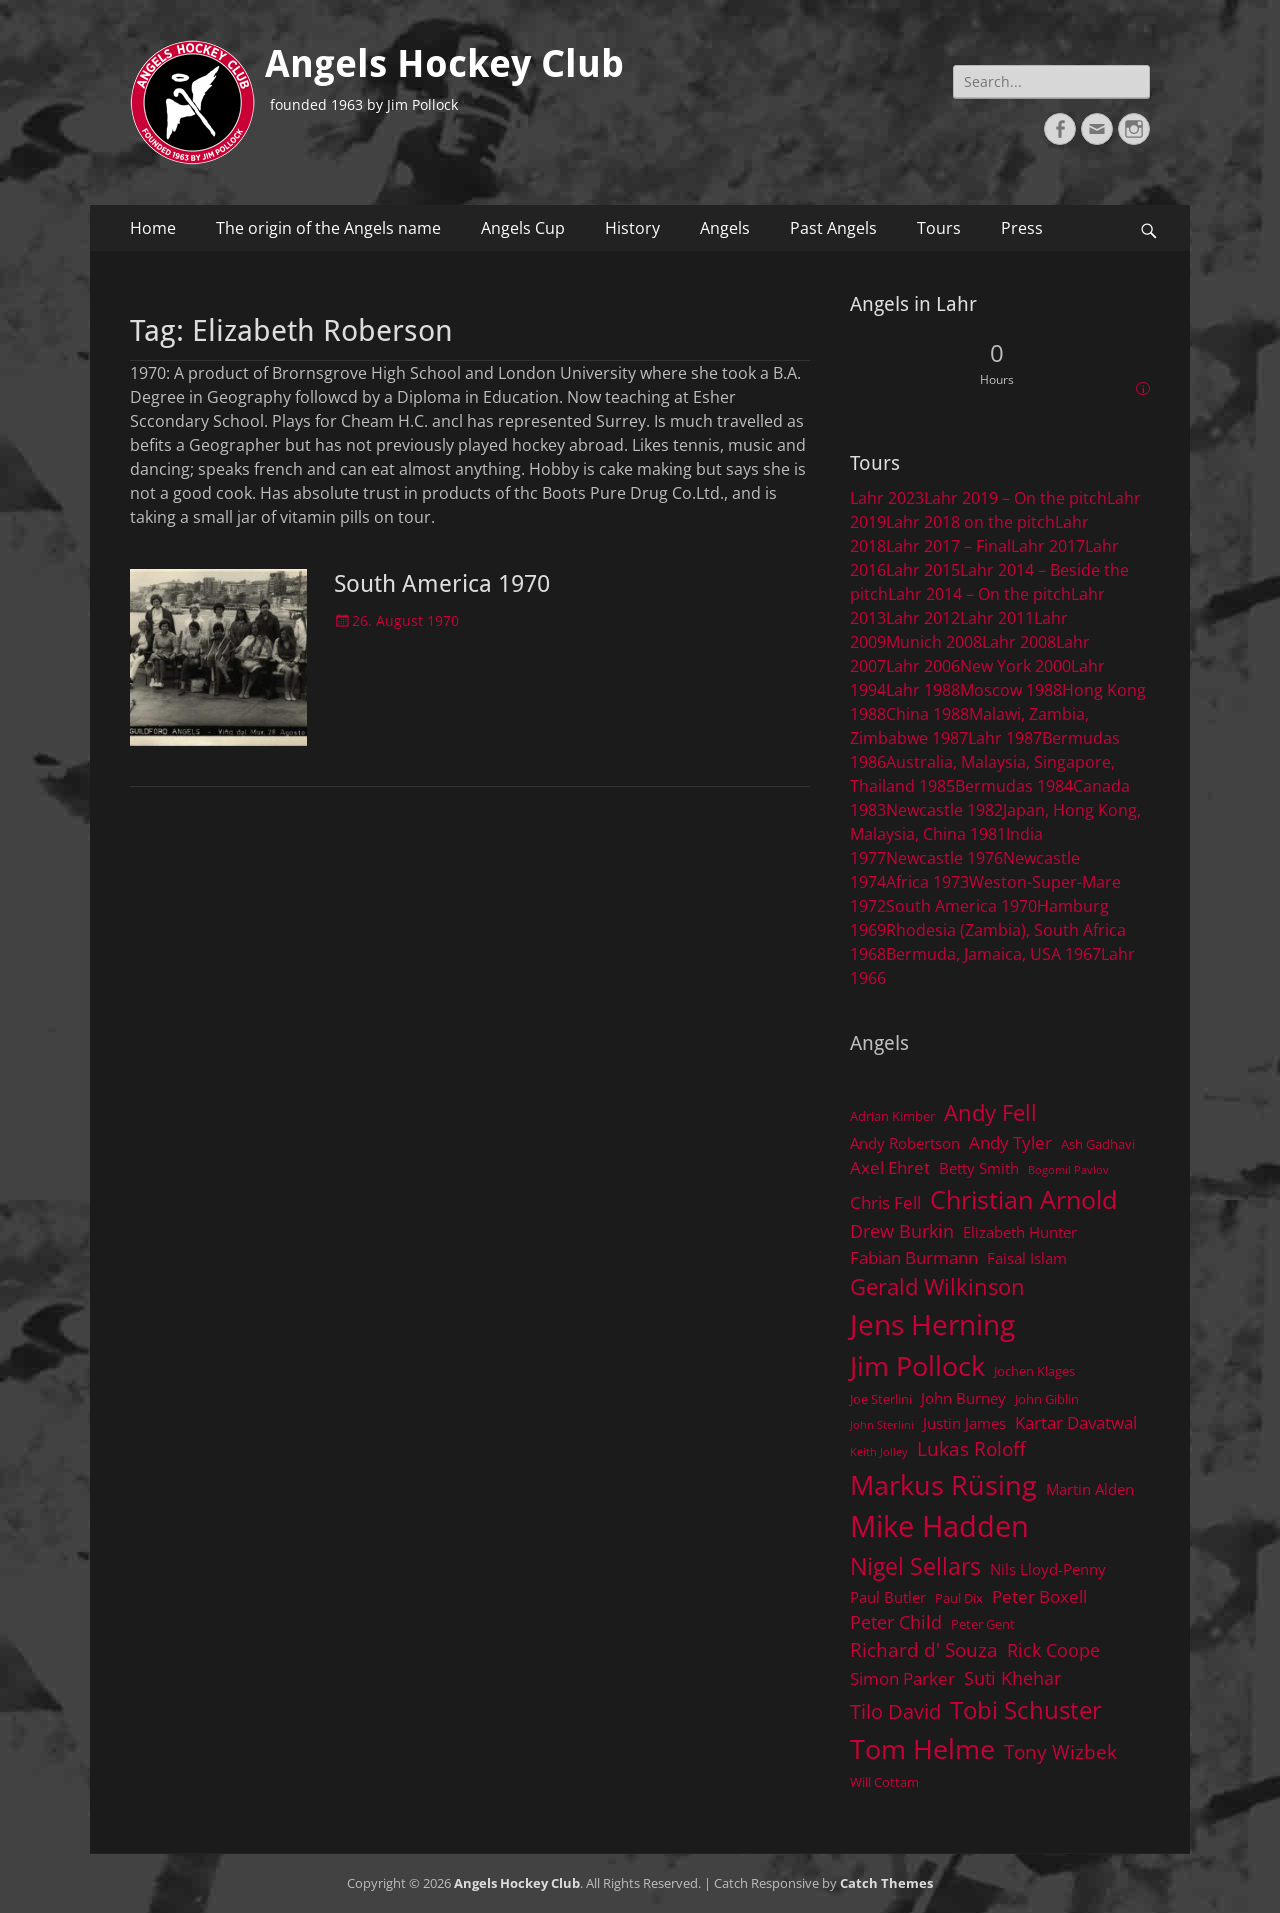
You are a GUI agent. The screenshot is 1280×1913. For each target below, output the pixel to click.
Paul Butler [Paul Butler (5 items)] (888, 1597)
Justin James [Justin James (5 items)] (964, 1423)
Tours (939, 228)
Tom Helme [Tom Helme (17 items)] (922, 1748)
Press (1022, 228)
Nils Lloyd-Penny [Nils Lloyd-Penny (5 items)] (1048, 1569)
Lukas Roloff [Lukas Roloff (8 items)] (971, 1448)
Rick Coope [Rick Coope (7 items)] (1053, 1650)
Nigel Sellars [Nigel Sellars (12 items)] (915, 1566)
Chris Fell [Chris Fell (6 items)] (885, 1202)
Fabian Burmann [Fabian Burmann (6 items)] (914, 1257)
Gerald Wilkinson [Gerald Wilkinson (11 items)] (937, 1286)
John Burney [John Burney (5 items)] (963, 1398)
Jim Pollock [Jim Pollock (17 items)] (917, 1365)
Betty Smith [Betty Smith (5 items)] (979, 1168)
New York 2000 (1015, 666)
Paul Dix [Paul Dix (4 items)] (959, 1598)
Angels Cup (523, 228)
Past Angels (833, 228)
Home (153, 228)
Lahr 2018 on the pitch (970, 522)
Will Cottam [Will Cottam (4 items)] (884, 1782)
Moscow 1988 (1011, 690)
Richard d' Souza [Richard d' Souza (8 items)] (924, 1649)
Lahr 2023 (887, 498)
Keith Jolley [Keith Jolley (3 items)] (879, 1452)
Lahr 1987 (1005, 738)
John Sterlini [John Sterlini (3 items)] (882, 1425)
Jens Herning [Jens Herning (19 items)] (932, 1324)
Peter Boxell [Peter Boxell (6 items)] (1039, 1596)
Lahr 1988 (923, 690)
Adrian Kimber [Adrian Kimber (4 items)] (892, 1116)
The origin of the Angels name (328, 228)
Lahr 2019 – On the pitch (1015, 498)
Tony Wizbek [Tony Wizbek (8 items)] (1060, 1751)
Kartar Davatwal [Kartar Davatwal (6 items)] (1076, 1422)
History (632, 228)
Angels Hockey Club (444, 64)
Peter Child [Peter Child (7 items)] (896, 1622)
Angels (725, 228)
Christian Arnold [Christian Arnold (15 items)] (1023, 1199)
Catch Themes (886, 1883)
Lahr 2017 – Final (948, 546)
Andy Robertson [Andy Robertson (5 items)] (905, 1143)
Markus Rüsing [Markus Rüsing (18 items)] (943, 1484)
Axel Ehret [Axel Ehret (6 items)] (890, 1167)
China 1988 (927, 714)
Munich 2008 (934, 642)
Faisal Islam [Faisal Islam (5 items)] (1027, 1258)
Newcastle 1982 (944, 810)
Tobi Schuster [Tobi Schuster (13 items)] (1026, 1709)
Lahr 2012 (923, 618)
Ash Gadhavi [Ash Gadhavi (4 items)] (1098, 1144)
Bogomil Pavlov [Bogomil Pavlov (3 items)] (1068, 1170)
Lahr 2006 (923, 666)
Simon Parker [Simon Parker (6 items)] (902, 1678)
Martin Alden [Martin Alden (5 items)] (1090, 1489)
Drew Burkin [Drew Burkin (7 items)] (902, 1231)
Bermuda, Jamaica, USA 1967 (993, 954)
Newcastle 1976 (944, 858)
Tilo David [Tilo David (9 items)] (895, 1711)
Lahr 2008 (1019, 642)
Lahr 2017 (1048, 546)
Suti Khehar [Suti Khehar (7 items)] (1012, 1678)
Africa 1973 (927, 882)
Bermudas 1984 (1014, 786)
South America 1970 (442, 584)
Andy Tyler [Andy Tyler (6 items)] (1010, 1142)
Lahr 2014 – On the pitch (979, 594)
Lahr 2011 (997, 618)
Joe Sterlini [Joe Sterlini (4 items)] (881, 1399)
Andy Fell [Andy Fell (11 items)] (990, 1112)
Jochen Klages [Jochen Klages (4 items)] (1034, 1371)
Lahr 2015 (923, 570)
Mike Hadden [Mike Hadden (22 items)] (939, 1526)
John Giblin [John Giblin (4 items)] (1047, 1399)
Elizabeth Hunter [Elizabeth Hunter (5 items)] (1020, 1232)
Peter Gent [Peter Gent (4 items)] (983, 1624)
